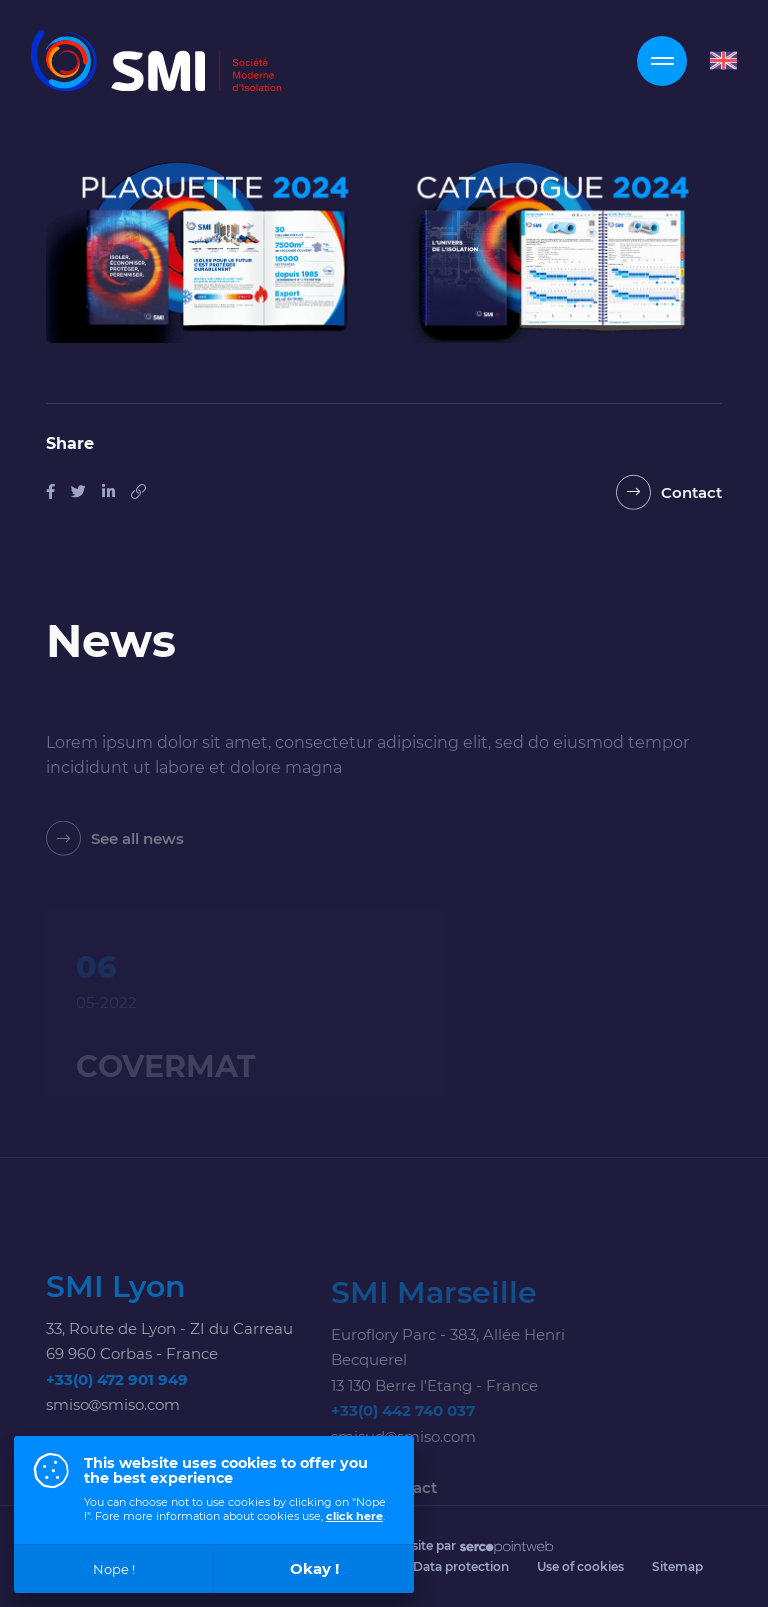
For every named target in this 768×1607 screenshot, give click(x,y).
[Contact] (669, 495)
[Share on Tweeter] (78, 491)
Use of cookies (580, 1566)
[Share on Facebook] (50, 491)
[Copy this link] (138, 491)
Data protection (461, 1566)
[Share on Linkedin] (108, 491)
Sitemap (677, 1566)
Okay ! (314, 1568)
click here (354, 1516)
